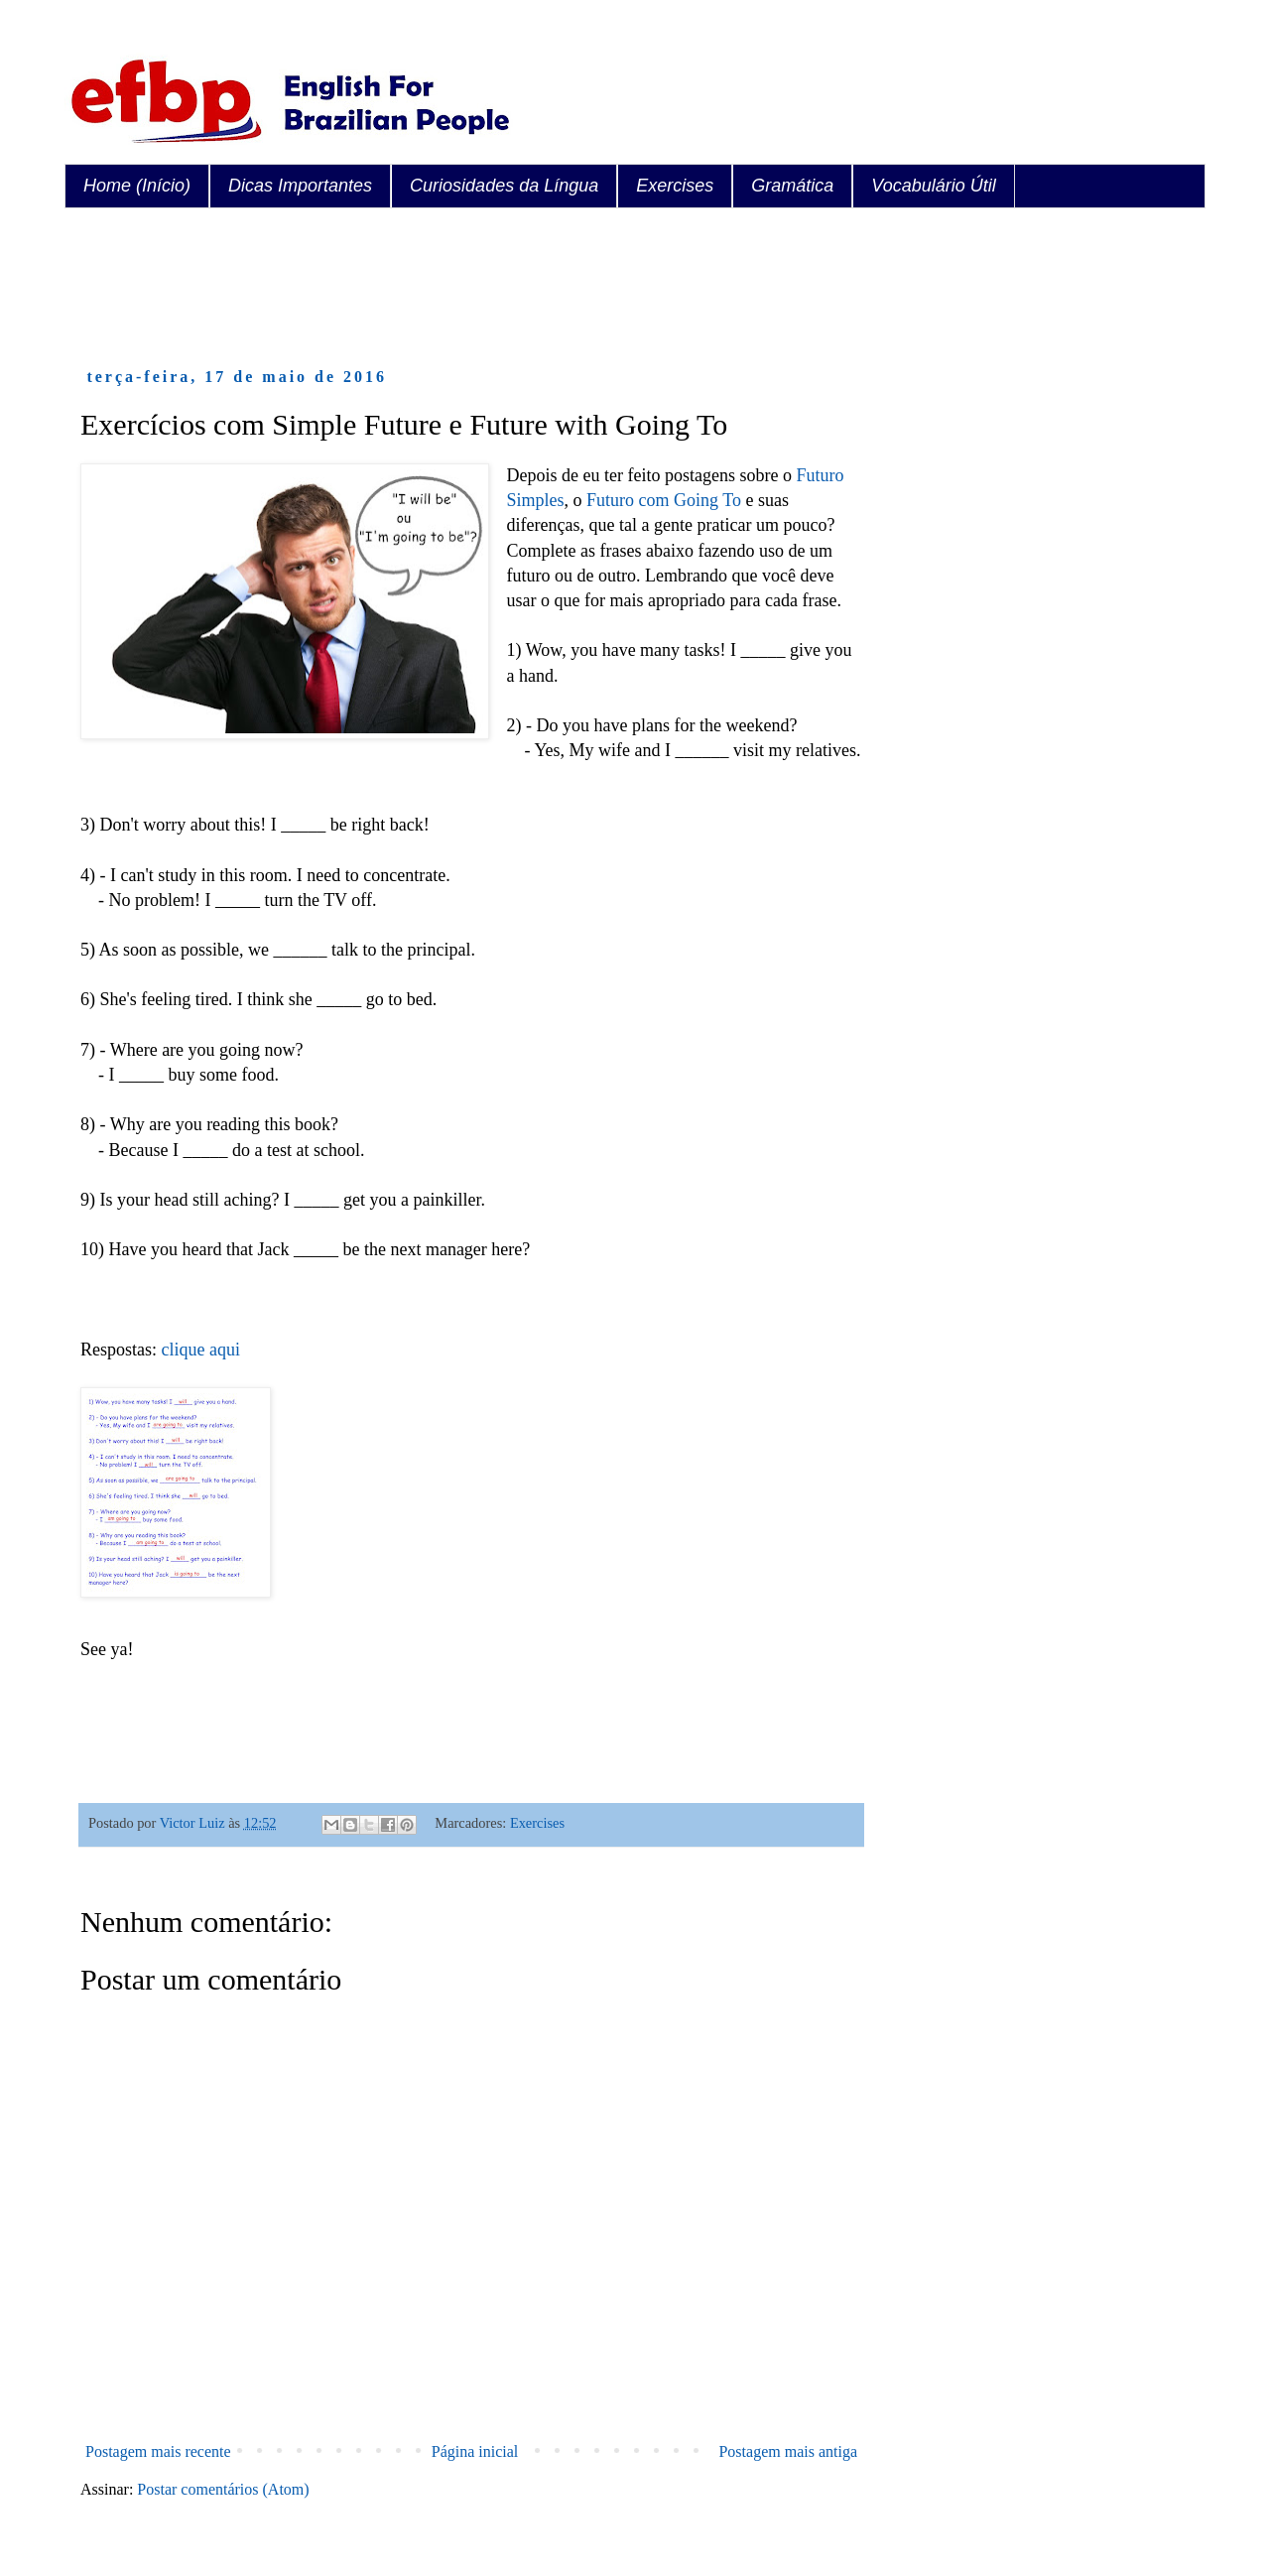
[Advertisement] (441, 287)
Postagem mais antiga (787, 2451)
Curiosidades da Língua (504, 185)
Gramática (792, 185)
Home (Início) (136, 185)
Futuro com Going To (663, 500)
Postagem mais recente (158, 2451)
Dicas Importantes (300, 185)
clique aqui (201, 1349)
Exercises (674, 185)
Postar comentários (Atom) (223, 2489)
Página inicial (475, 2451)
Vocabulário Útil (933, 185)
